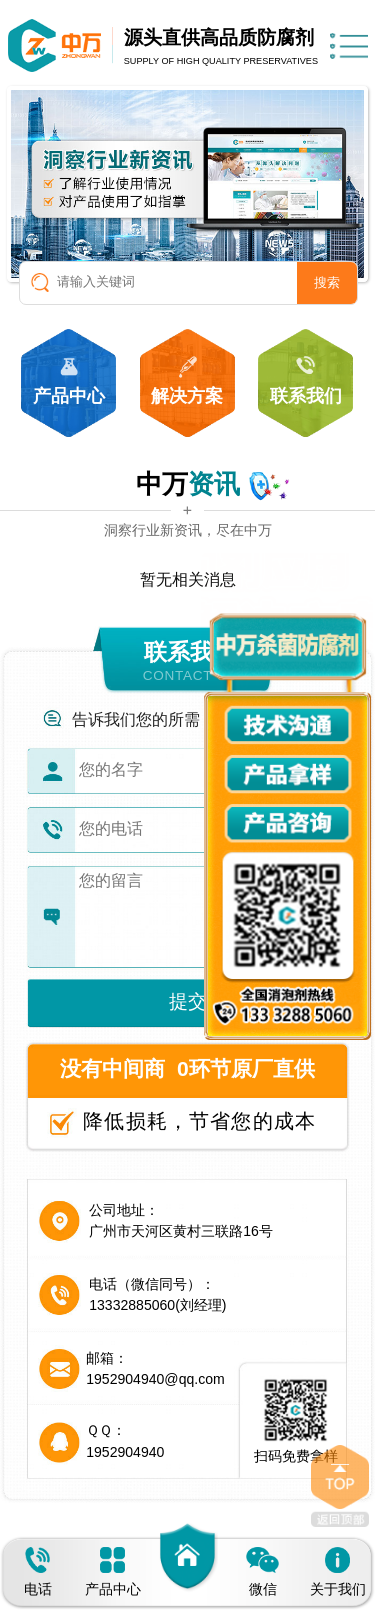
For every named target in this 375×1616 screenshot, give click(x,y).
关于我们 (338, 1572)
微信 (262, 1572)
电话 (38, 1572)
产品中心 (113, 1572)
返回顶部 (340, 1486)
